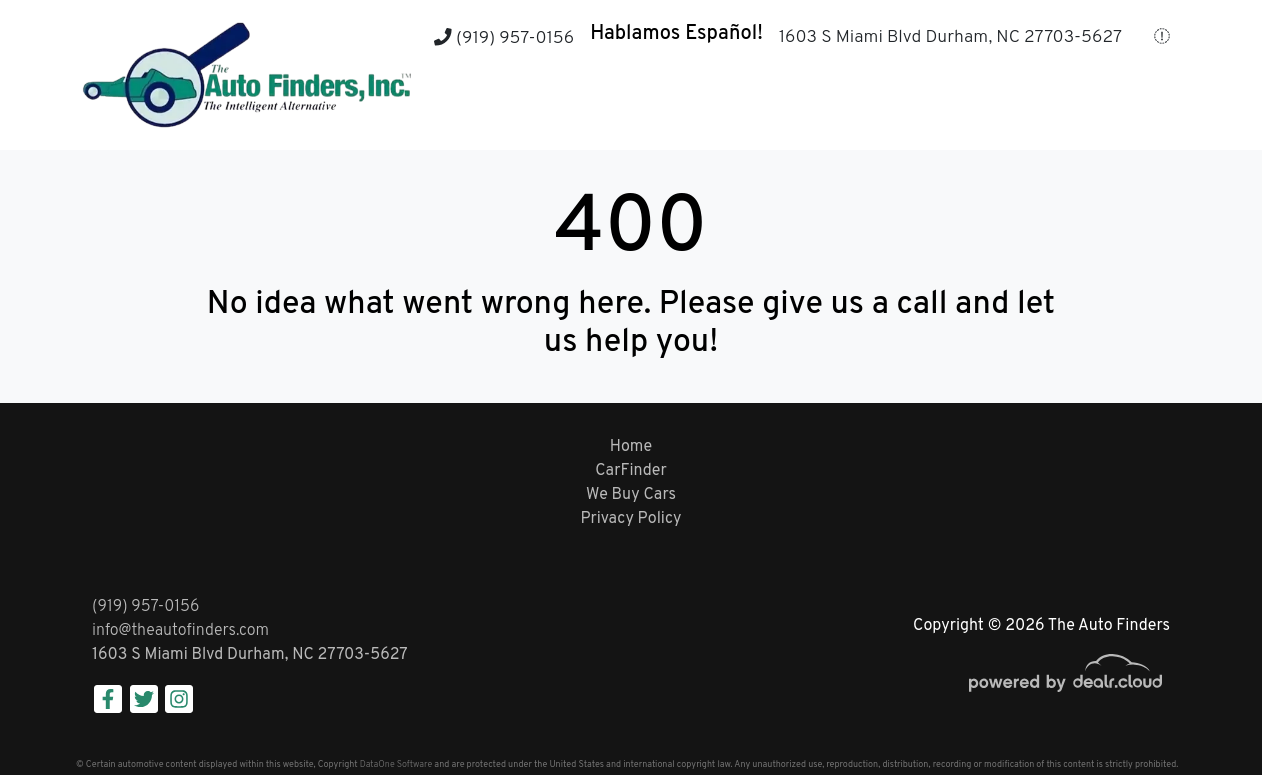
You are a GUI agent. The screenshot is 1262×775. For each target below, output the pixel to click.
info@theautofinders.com (180, 631)
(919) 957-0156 (504, 38)
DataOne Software (396, 764)
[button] (570, 110)
